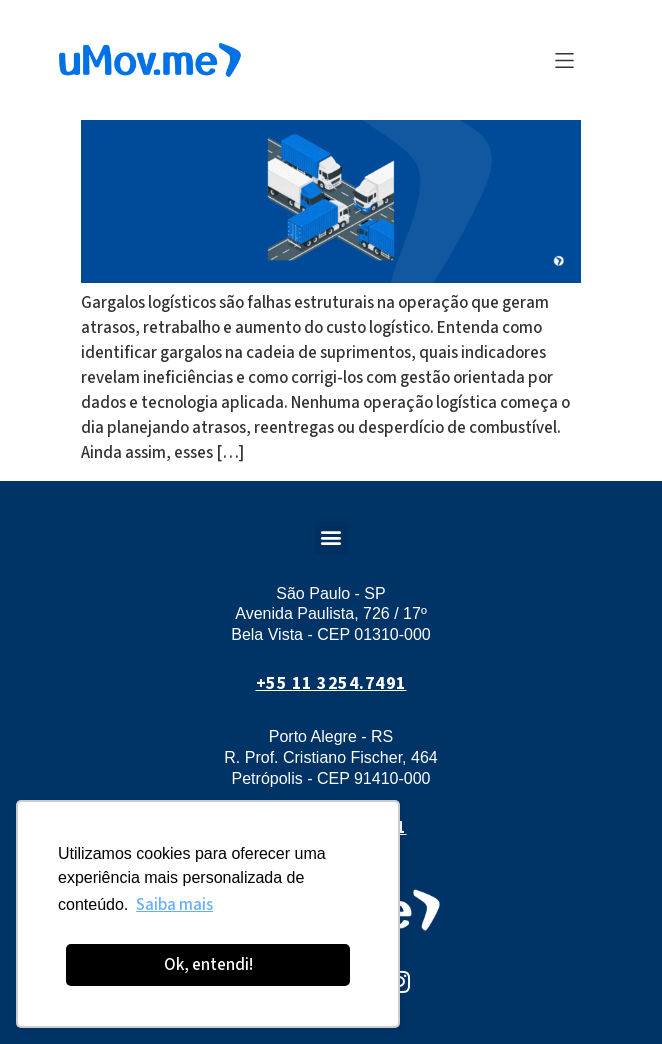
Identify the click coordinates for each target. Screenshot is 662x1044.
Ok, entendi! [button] (208, 965)
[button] (564, 60)
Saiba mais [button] (174, 905)
